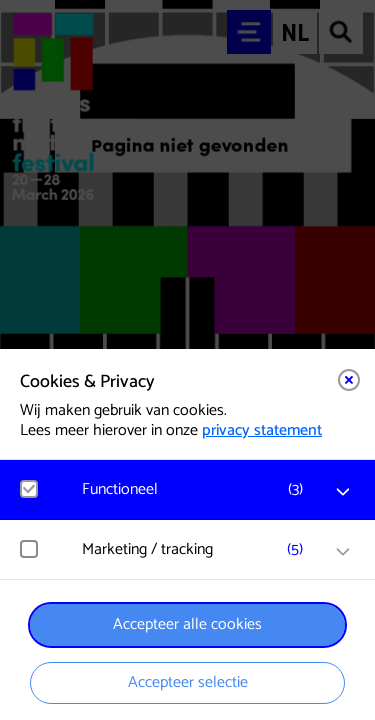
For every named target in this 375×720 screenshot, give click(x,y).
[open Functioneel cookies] (343, 492)
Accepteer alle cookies (187, 624)
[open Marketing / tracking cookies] (343, 552)
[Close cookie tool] (349, 380)
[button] (197, 489)
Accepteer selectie (188, 682)
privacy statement (262, 430)
